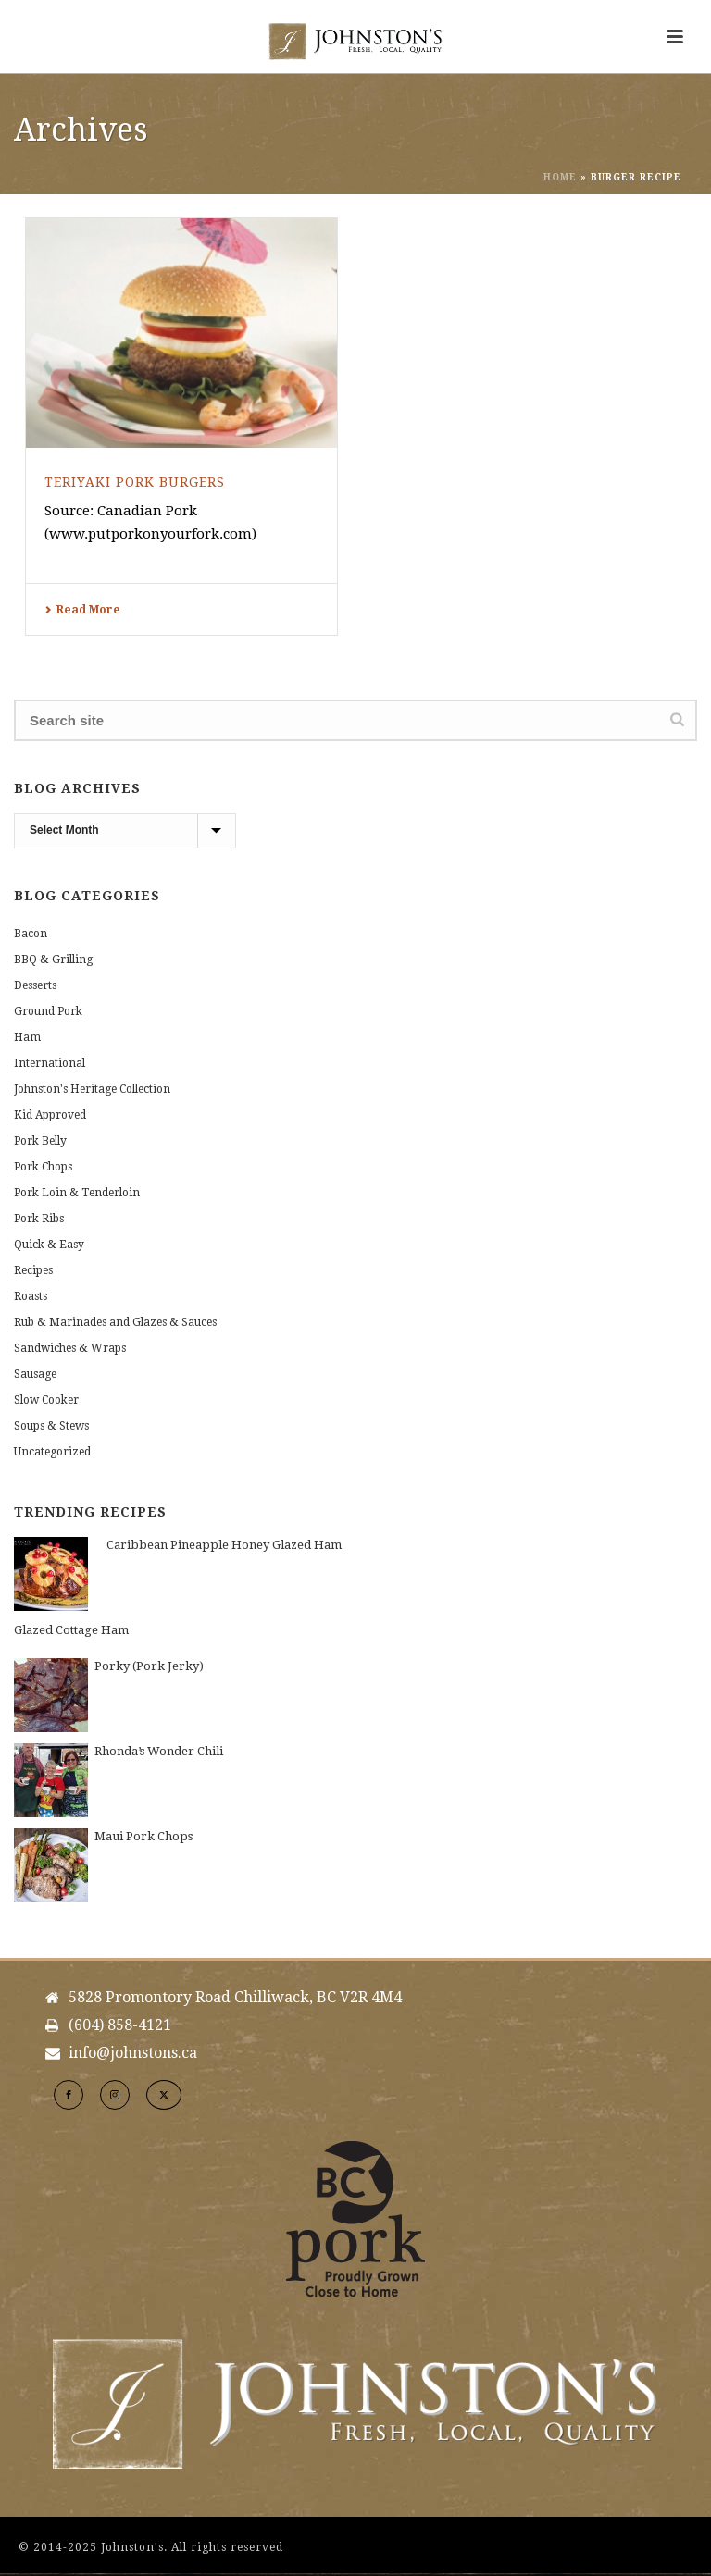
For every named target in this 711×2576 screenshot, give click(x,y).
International (49, 1063)
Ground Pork (48, 1011)
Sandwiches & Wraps (70, 1348)
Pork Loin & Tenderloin (77, 1192)
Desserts (35, 985)
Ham (27, 1037)
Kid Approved (50, 1114)
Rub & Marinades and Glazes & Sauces (115, 1322)
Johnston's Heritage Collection (92, 1089)
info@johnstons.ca (133, 2053)
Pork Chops (43, 1166)
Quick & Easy (49, 1244)
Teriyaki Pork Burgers (134, 482)
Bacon (30, 933)
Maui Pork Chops (143, 1836)
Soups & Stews (51, 1425)
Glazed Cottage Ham (71, 1630)
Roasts (30, 1296)
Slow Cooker (46, 1399)
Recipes (33, 1270)
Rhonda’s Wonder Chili (158, 1751)
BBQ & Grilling (53, 959)
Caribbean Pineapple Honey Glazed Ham (224, 1545)
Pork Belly (40, 1140)
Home (560, 177)
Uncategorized (52, 1451)
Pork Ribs (39, 1218)
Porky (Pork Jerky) (149, 1666)
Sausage (35, 1374)
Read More (82, 609)
